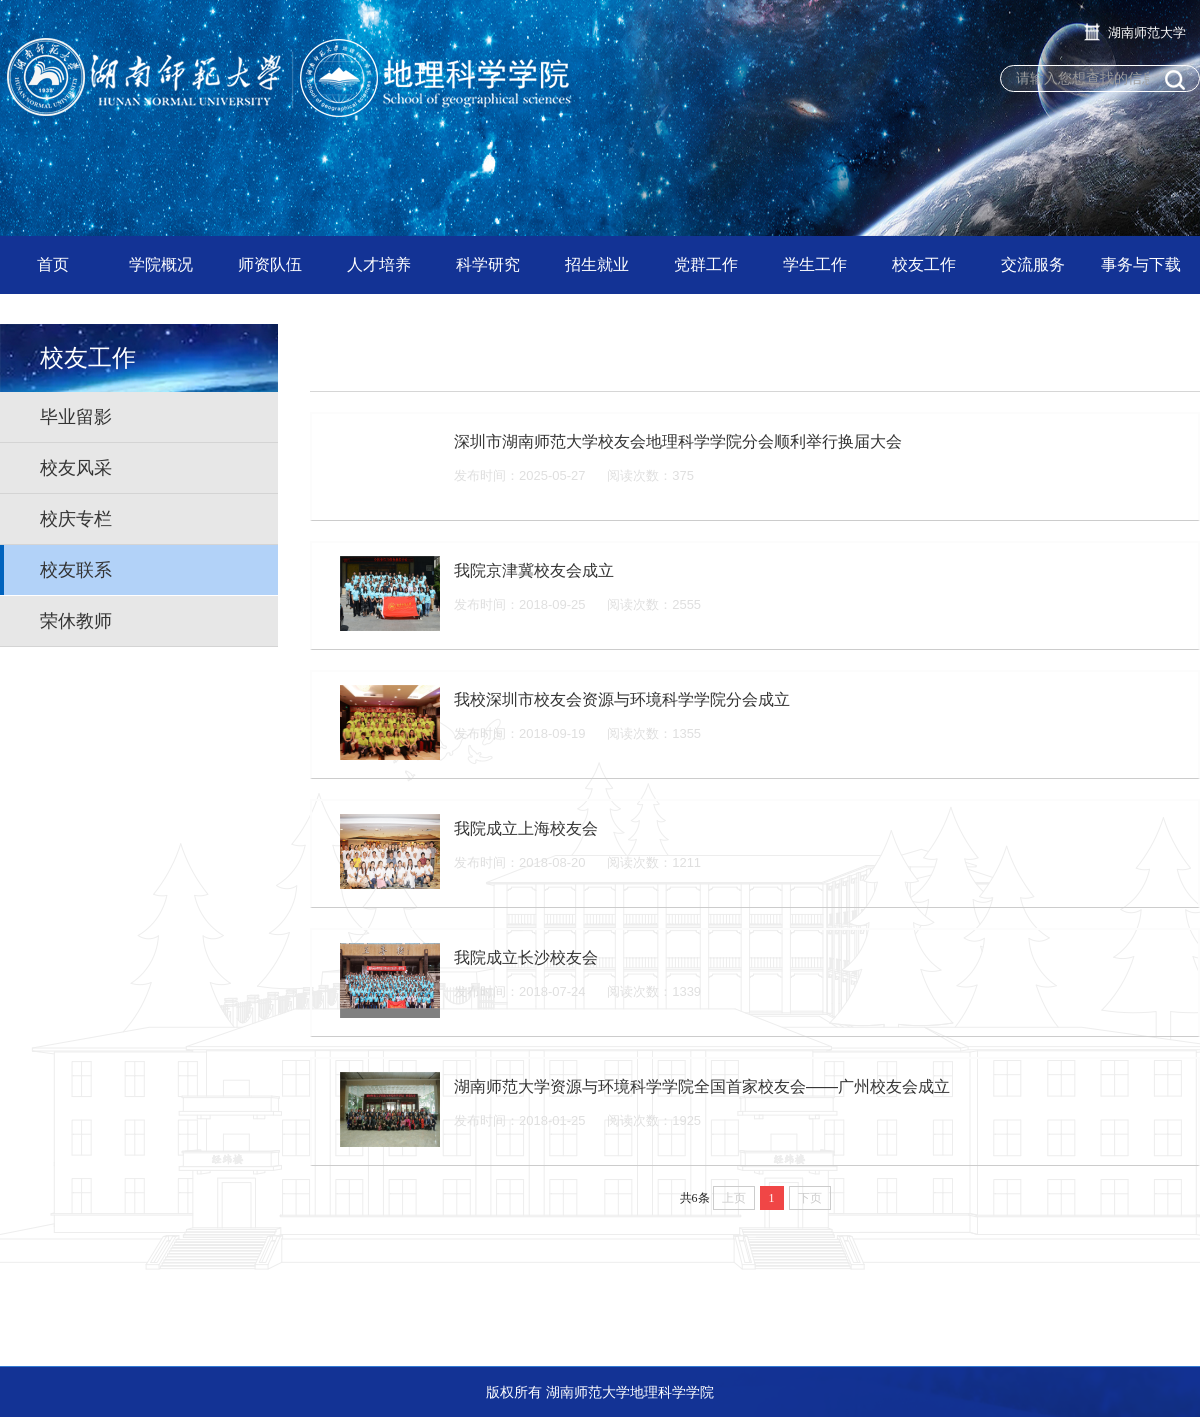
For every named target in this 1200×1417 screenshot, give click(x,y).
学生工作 (815, 264)
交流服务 (1033, 264)
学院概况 (161, 264)
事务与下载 (1141, 264)
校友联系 (76, 570)
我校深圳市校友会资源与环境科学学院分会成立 (622, 699)
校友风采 (76, 468)
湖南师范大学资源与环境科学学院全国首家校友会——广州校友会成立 (702, 1086)
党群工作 (706, 264)
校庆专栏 (76, 519)
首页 (53, 264)
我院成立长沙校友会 (526, 957)
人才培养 (379, 264)
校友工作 (924, 264)
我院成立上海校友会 (526, 828)
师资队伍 (270, 264)
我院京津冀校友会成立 (534, 570)
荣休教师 (76, 621)
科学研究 (488, 264)
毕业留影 (76, 417)
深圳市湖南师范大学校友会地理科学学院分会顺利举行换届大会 (678, 441)
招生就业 (597, 264)
